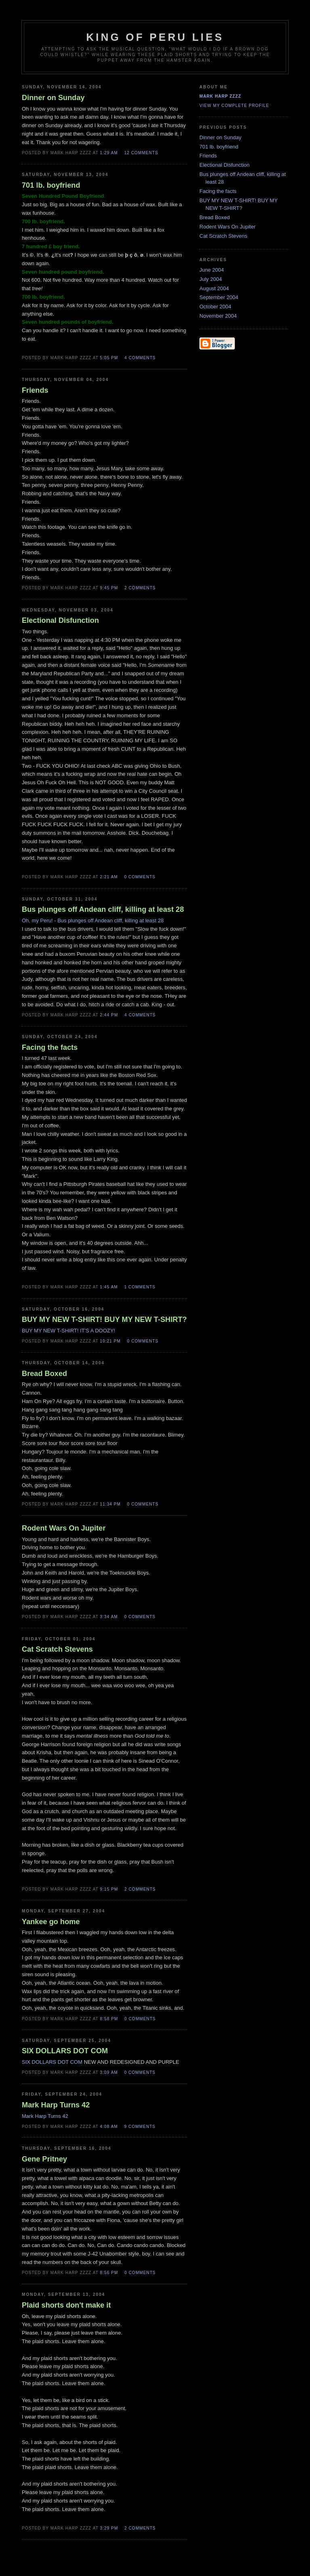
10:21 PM (110, 1341)
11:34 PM (110, 1504)
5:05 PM (109, 358)
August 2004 (214, 288)
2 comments (140, 588)
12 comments (141, 153)
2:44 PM (109, 1015)
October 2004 (215, 307)
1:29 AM (109, 153)
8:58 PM (109, 2019)
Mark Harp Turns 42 (45, 2116)
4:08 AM (109, 2126)
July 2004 (210, 279)
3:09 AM (109, 2072)
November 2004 (218, 316)
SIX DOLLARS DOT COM (52, 2062)
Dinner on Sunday (220, 137)
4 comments (140, 358)
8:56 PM (109, 2272)
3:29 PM (109, 2528)
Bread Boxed (214, 217)
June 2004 (211, 270)
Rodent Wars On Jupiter (227, 227)
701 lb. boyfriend (218, 147)
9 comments (140, 2126)
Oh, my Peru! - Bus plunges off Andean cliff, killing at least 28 (92, 920)
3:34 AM (109, 1617)
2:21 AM (109, 877)
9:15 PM (109, 1889)
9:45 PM (109, 588)
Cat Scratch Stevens (223, 236)
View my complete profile (234, 105)
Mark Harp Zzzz (220, 96)
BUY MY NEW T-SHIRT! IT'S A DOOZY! (68, 1331)
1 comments (140, 1287)
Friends (208, 156)
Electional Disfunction (224, 165)
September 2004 (218, 297)
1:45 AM (109, 1287)
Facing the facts (218, 191)
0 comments (140, 877)
